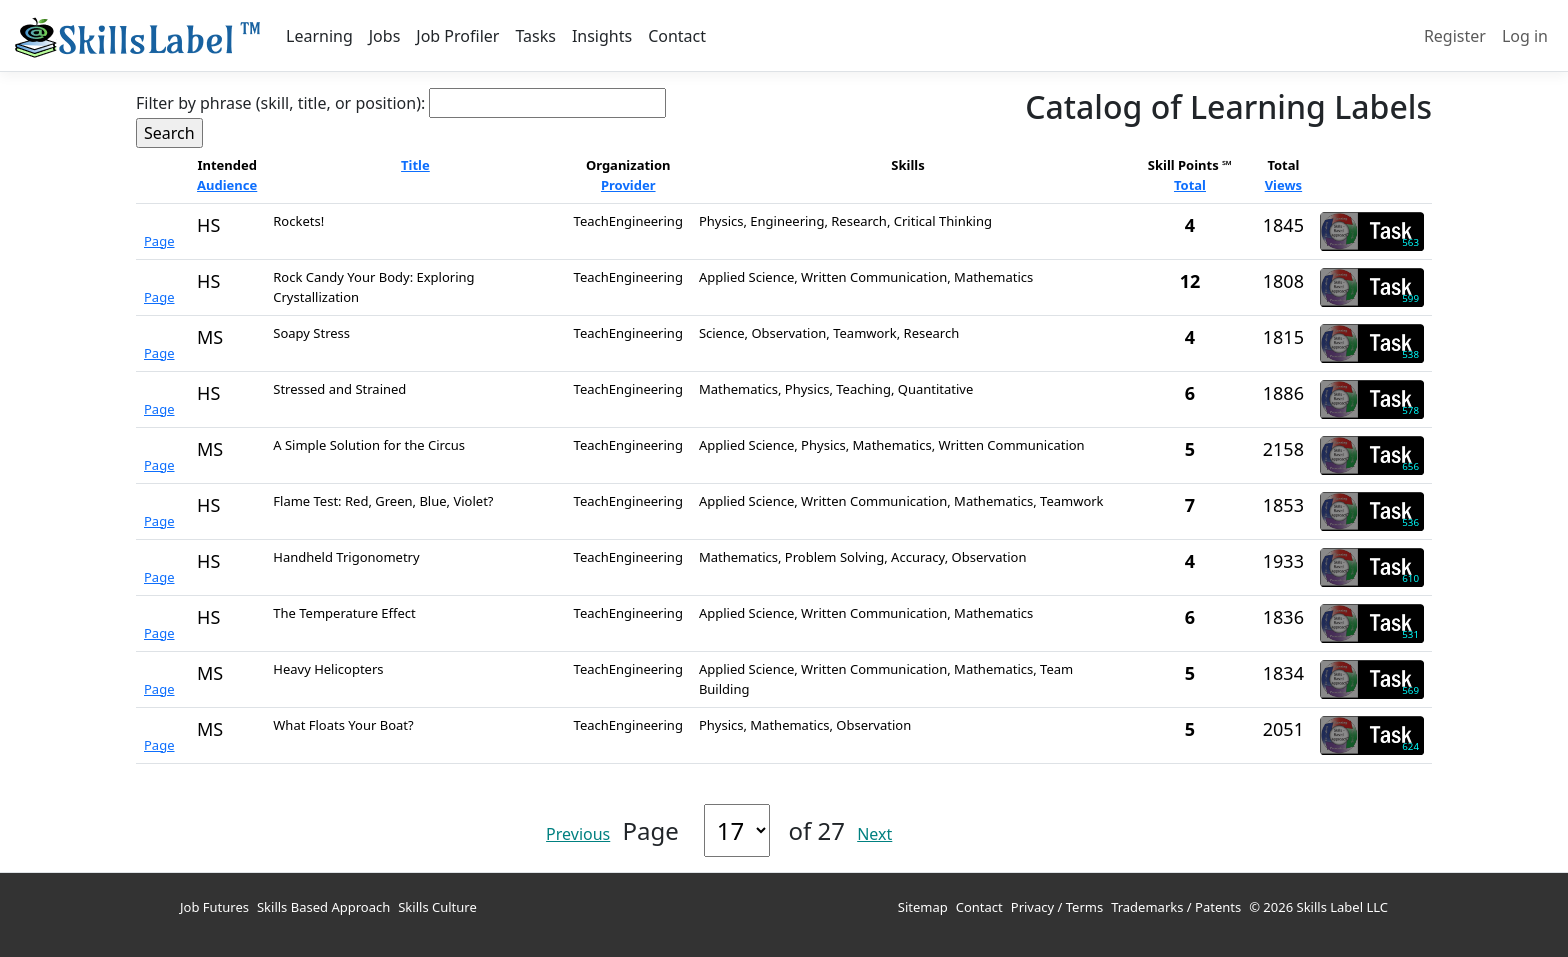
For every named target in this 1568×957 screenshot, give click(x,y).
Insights (602, 36)
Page (159, 241)
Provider (628, 185)
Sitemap (923, 907)
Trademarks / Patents (1176, 907)
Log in (1525, 36)
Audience (227, 185)
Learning (319, 36)
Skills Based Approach (323, 907)
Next (874, 834)
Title (415, 165)
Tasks (535, 36)
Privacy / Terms (1057, 907)
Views (1284, 185)
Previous (578, 834)
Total (1190, 185)
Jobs (385, 36)
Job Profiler (457, 36)
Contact (677, 36)
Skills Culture (437, 907)
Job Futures (214, 907)
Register (1455, 36)
